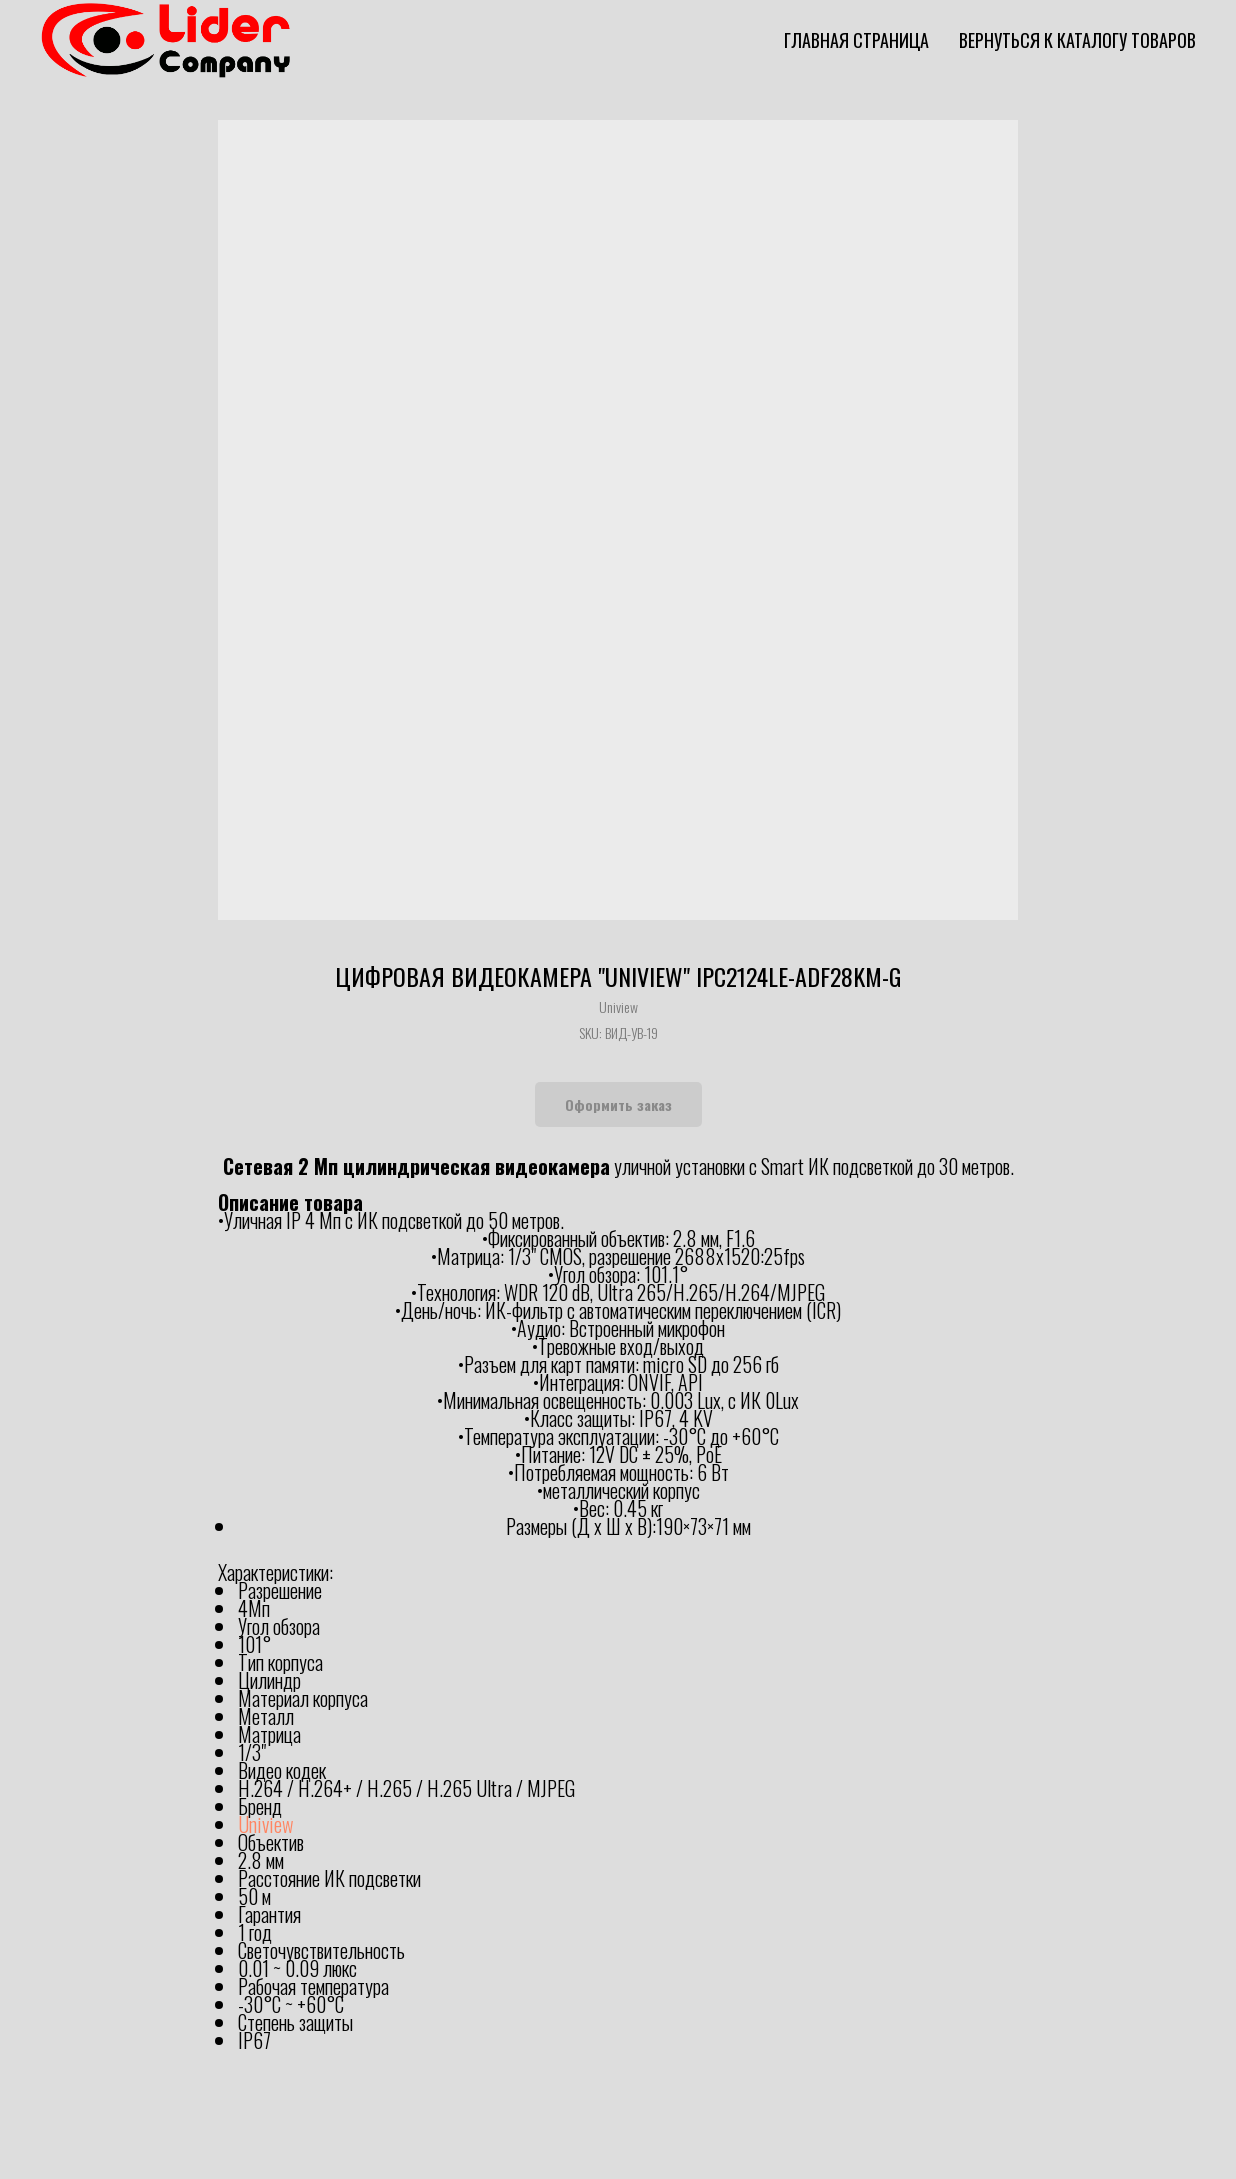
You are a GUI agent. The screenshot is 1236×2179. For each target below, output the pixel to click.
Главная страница (856, 40)
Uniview (265, 1824)
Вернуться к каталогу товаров (1077, 40)
